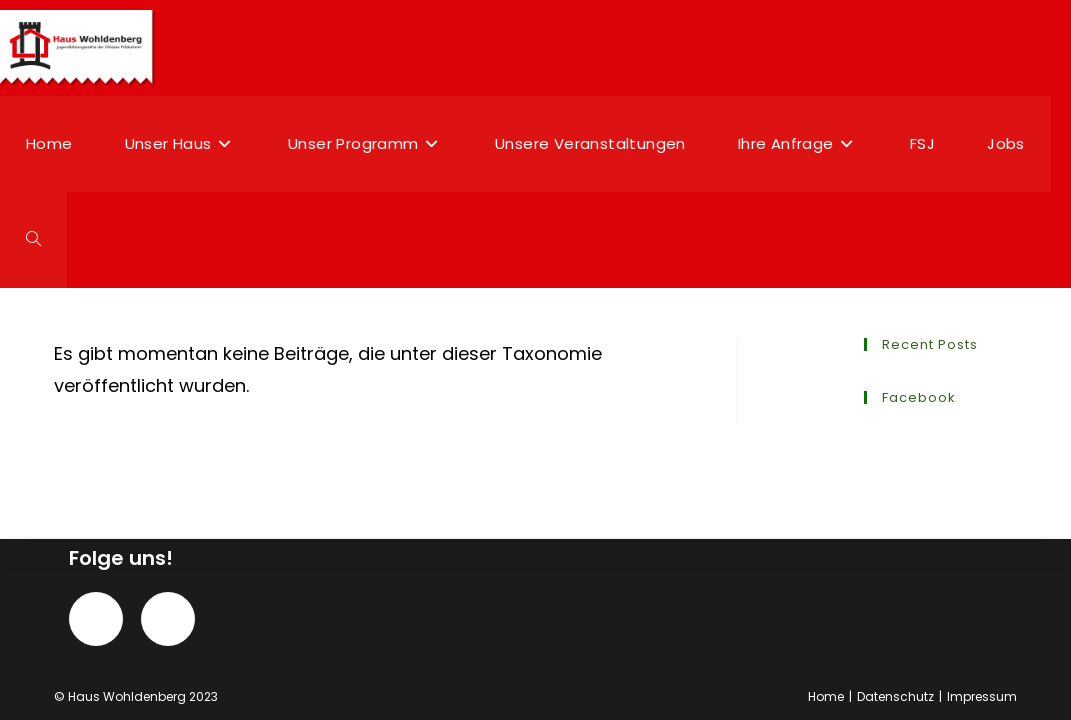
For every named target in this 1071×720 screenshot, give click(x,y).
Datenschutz (895, 696)
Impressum (982, 696)
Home (826, 696)
